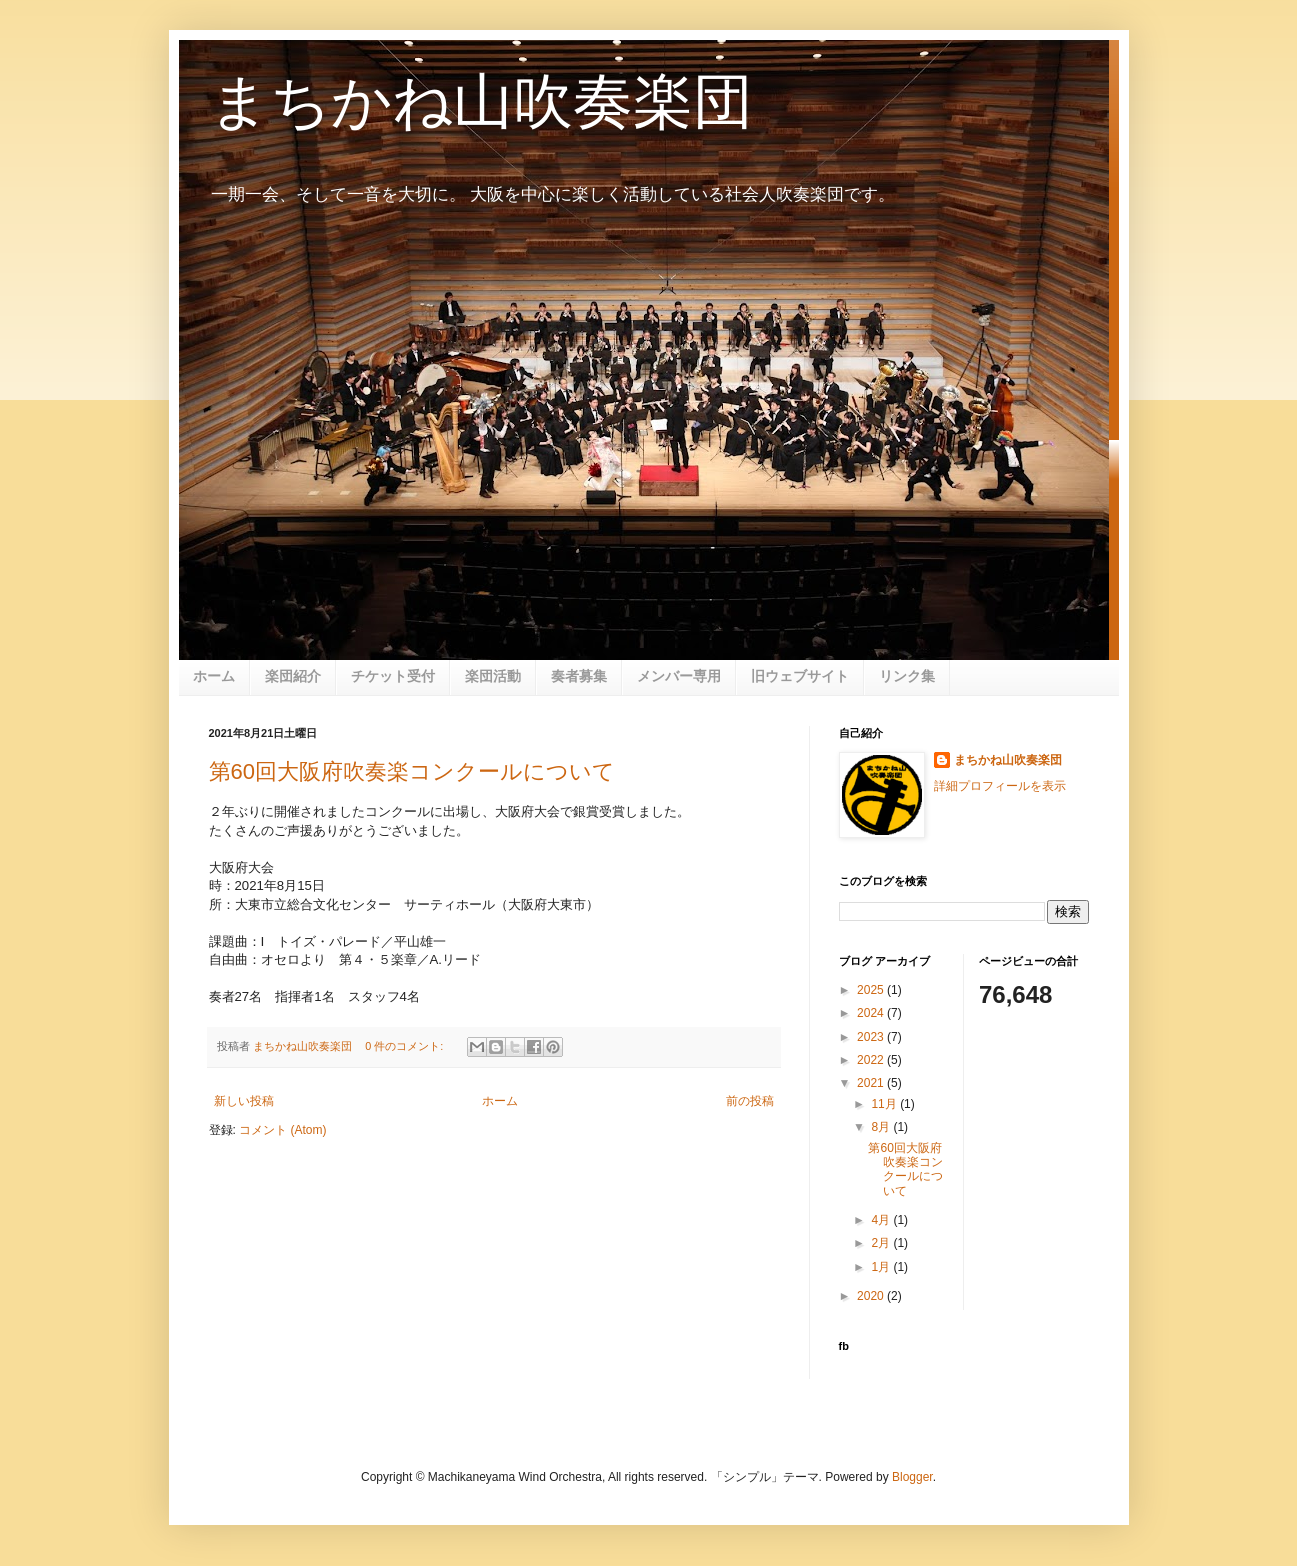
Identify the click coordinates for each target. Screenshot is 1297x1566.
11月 (885, 1104)
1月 (882, 1267)
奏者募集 (579, 676)
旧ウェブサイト (800, 676)
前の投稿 (750, 1101)
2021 (872, 1083)
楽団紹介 (293, 676)
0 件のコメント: (405, 1046)
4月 (882, 1220)
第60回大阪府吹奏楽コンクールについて (412, 771)
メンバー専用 (679, 676)
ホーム (214, 676)
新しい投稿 (244, 1101)
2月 (882, 1243)
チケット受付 (393, 676)
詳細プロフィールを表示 (1000, 786)
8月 (882, 1127)
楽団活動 (493, 676)
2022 (872, 1060)
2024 (872, 1013)
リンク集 (907, 676)
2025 (872, 990)
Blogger (912, 1477)
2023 (872, 1037)
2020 (872, 1296)
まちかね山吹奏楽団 (481, 101)
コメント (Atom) (282, 1130)
